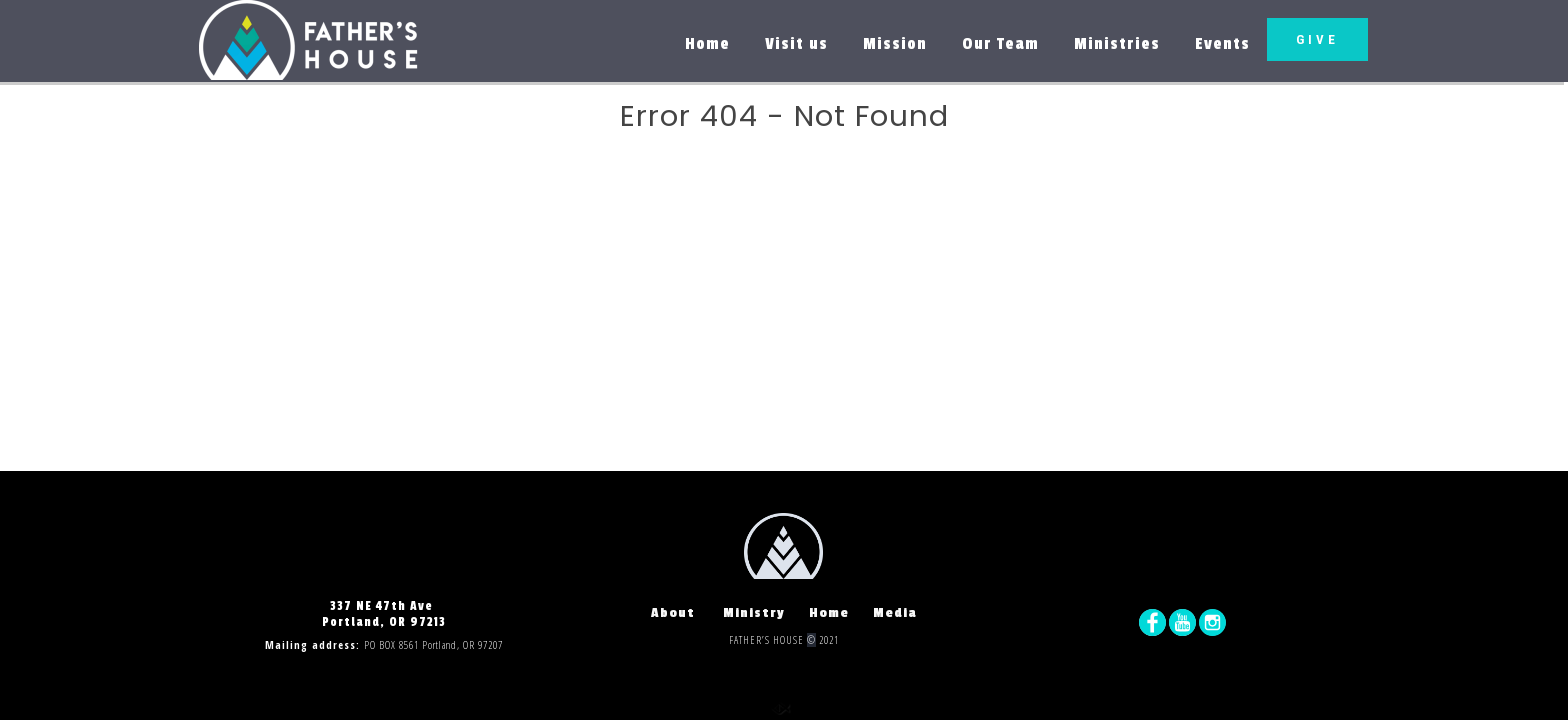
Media (895, 613)
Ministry (766, 613)
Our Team (1000, 44)
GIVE (1317, 39)
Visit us (796, 44)
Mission (895, 44)
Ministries (1117, 44)
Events (1222, 44)
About (687, 613)
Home (707, 44)
